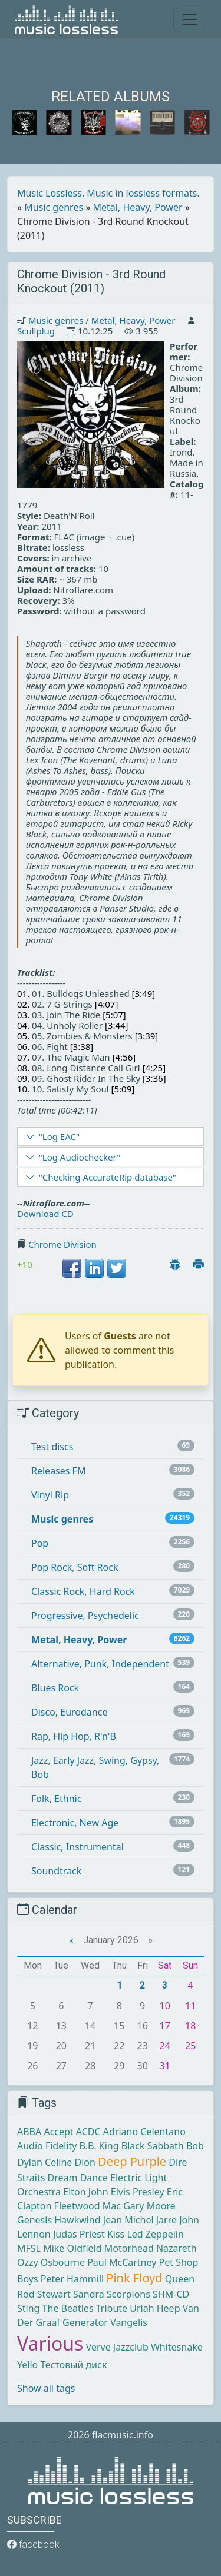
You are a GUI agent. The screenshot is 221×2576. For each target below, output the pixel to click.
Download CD (45, 1213)
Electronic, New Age (74, 1822)
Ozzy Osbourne (51, 2262)
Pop (39, 1543)
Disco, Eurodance (69, 1712)
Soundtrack (56, 1870)
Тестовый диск (73, 2364)
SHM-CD (171, 2294)
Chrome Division (62, 1244)
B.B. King (99, 2145)
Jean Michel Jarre (140, 2219)
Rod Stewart (44, 2294)
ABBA (29, 2131)
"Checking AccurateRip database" (107, 1177)
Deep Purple (132, 2161)
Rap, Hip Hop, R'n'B (73, 1736)
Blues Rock (55, 1687)
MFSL (29, 2248)
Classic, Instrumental (77, 1846)
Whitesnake (177, 2347)
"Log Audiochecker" (80, 1157)
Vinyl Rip (50, 1494)
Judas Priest (79, 2234)
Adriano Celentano (144, 2131)
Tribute (111, 2308)
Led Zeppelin (155, 2234)
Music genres (53, 207)
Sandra (88, 2294)
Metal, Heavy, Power (138, 207)
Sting (28, 2308)
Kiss (115, 2234)
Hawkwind (77, 2219)
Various (50, 2343)
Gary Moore (149, 2205)
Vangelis (128, 2322)
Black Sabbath (152, 2145)
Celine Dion (70, 2162)
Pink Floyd (134, 2278)
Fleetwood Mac (87, 2205)
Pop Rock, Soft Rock (74, 1567)
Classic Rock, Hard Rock (83, 1591)
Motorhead (129, 2248)
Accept (58, 2131)
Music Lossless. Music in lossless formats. (108, 193)
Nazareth (176, 2248)
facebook (33, 2544)
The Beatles (68, 2308)
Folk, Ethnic (56, 1798)
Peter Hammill (72, 2278)
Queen (179, 2278)
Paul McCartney (121, 2262)
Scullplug (36, 331)
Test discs (52, 1446)
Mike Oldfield (72, 2248)
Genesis (34, 2219)
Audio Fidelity (47, 2145)
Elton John (85, 2191)
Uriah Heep (155, 2308)
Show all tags (46, 2388)
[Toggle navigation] (189, 19)
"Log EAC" (59, 1136)
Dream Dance (78, 2177)
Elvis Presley (137, 2191)
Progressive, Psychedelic (85, 1615)
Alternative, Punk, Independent (100, 1663)
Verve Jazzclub (117, 2347)
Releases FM (58, 1470)
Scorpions (128, 2294)
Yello (27, 2364)
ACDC (88, 2131)
